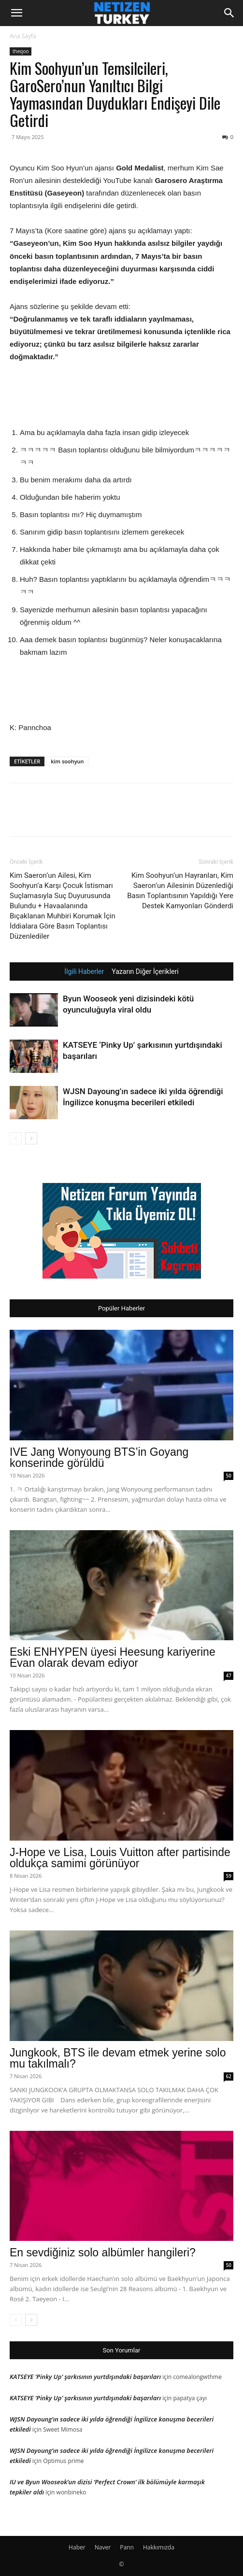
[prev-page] (16, 1138)
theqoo (21, 51)
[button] (16, 13)
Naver (103, 2547)
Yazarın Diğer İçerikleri (145, 971)
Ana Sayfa (23, 36)
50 (228, 1475)
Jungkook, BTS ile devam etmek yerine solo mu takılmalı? (118, 2058)
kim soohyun (67, 761)
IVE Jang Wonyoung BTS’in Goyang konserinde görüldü (99, 1457)
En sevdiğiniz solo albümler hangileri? (103, 2252)
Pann (127, 2547)
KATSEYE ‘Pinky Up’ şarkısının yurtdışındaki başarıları (85, 2376)
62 (228, 2076)
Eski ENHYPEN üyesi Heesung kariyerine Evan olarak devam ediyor (112, 1657)
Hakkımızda (158, 2547)
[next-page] (31, 1138)
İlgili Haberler (84, 971)
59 (228, 1875)
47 (228, 1675)
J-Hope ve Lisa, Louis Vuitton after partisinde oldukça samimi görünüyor (120, 1858)
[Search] (229, 13)
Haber (77, 2547)
